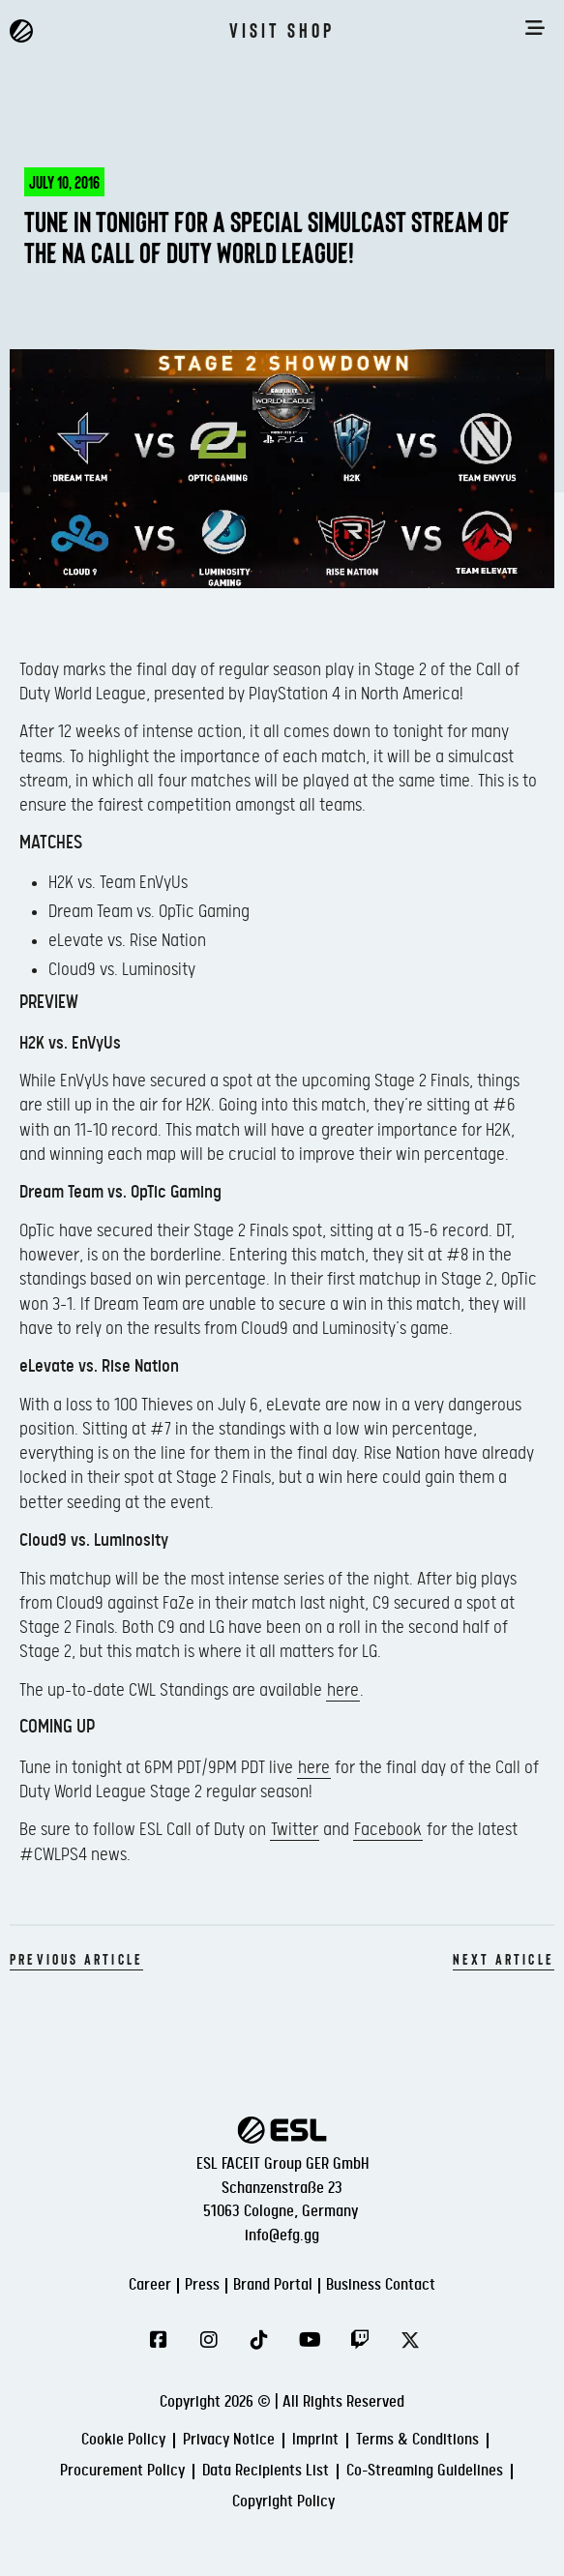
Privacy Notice (229, 2440)
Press (202, 2285)
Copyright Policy (283, 2502)
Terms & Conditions (417, 2440)
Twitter (294, 1830)
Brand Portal (272, 2285)
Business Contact (380, 2285)
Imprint (315, 2440)
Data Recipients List (265, 2471)
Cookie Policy (123, 2440)
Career (150, 2285)
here (343, 1690)
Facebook (388, 1830)
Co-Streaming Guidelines (424, 2471)
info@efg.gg (282, 2236)
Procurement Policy (122, 2471)
